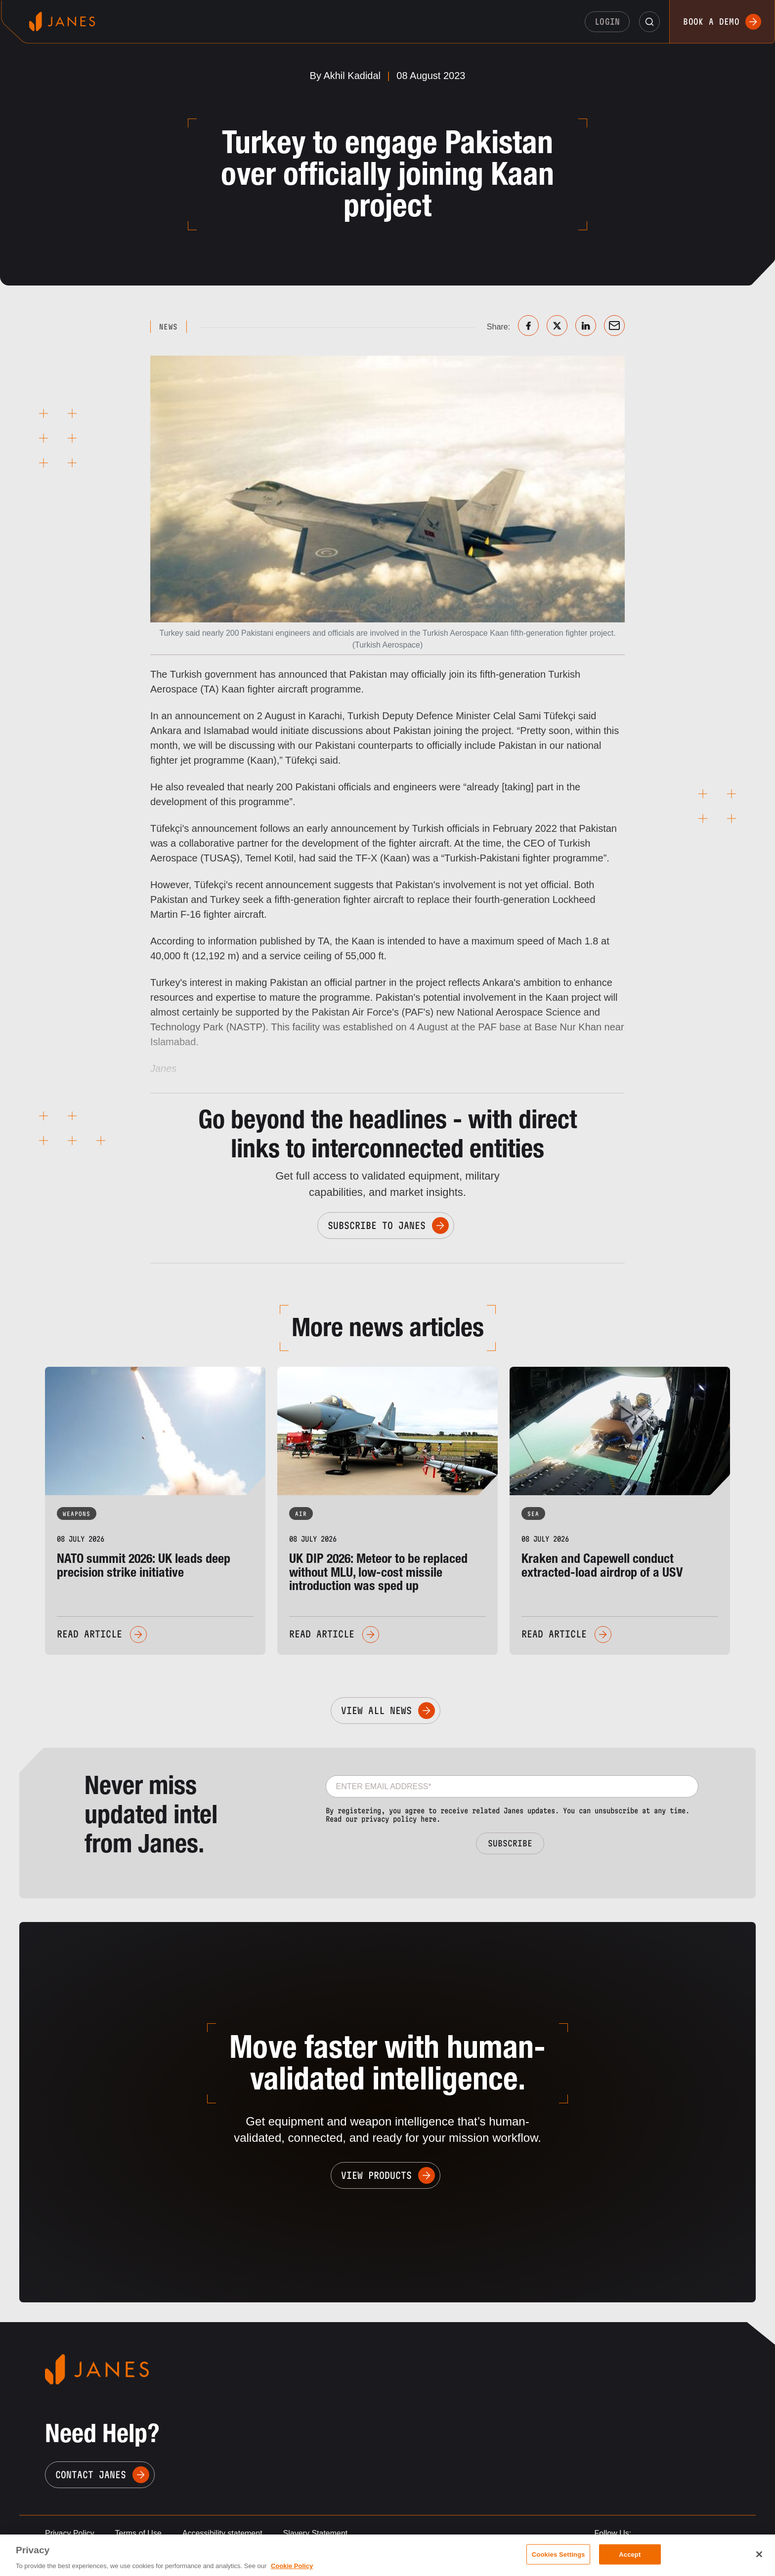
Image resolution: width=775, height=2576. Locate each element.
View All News (376, 1710)
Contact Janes (90, 2474)
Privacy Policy (69, 2533)
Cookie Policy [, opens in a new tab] (292, 2566)
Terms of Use (138, 2533)
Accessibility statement (222, 2533)
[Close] (759, 2554)
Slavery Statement (315, 2533)
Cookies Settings (558, 2554)
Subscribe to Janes (377, 1225)
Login (607, 21)
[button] (649, 21)
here (428, 1819)
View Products (376, 2175)
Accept (630, 2554)
